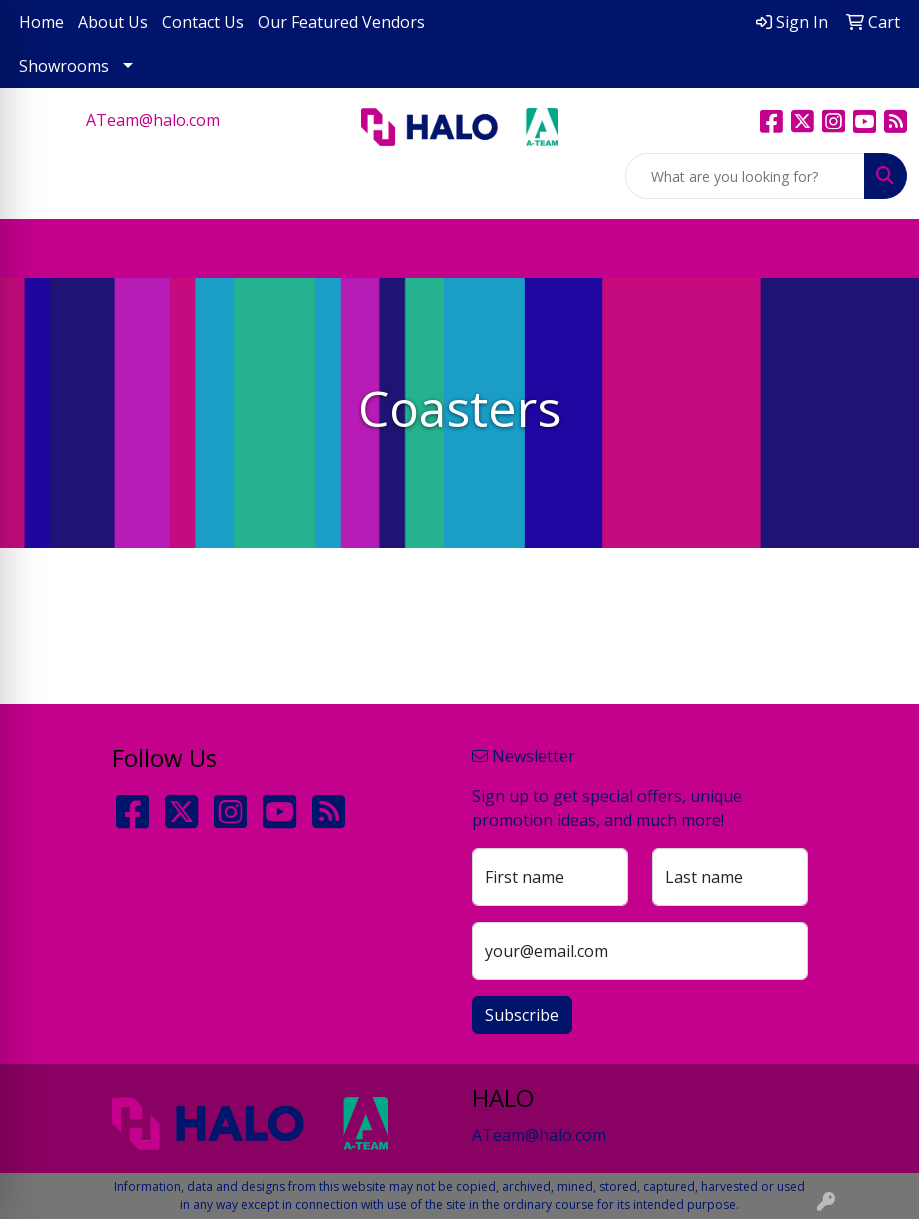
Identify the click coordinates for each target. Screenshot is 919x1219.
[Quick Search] (745, 176)
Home (41, 22)
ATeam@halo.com (153, 120)
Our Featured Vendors (341, 22)
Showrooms (64, 66)
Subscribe (522, 1015)
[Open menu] (879, 249)
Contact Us (203, 22)
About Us (113, 22)
